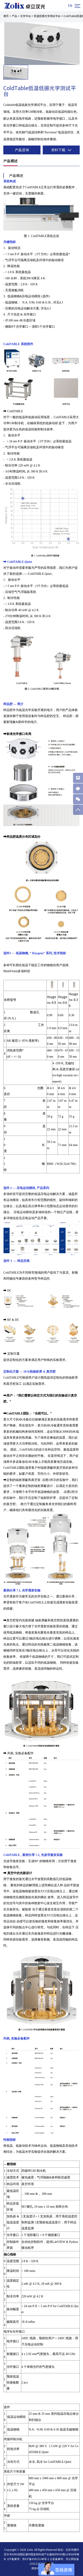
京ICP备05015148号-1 (35, 2559)
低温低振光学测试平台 (47, 16)
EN (70, 5)
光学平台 (25, 16)
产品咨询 (22, 150)
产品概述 (10, 161)
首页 (6, 16)
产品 (14, 16)
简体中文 (36, 2568)
